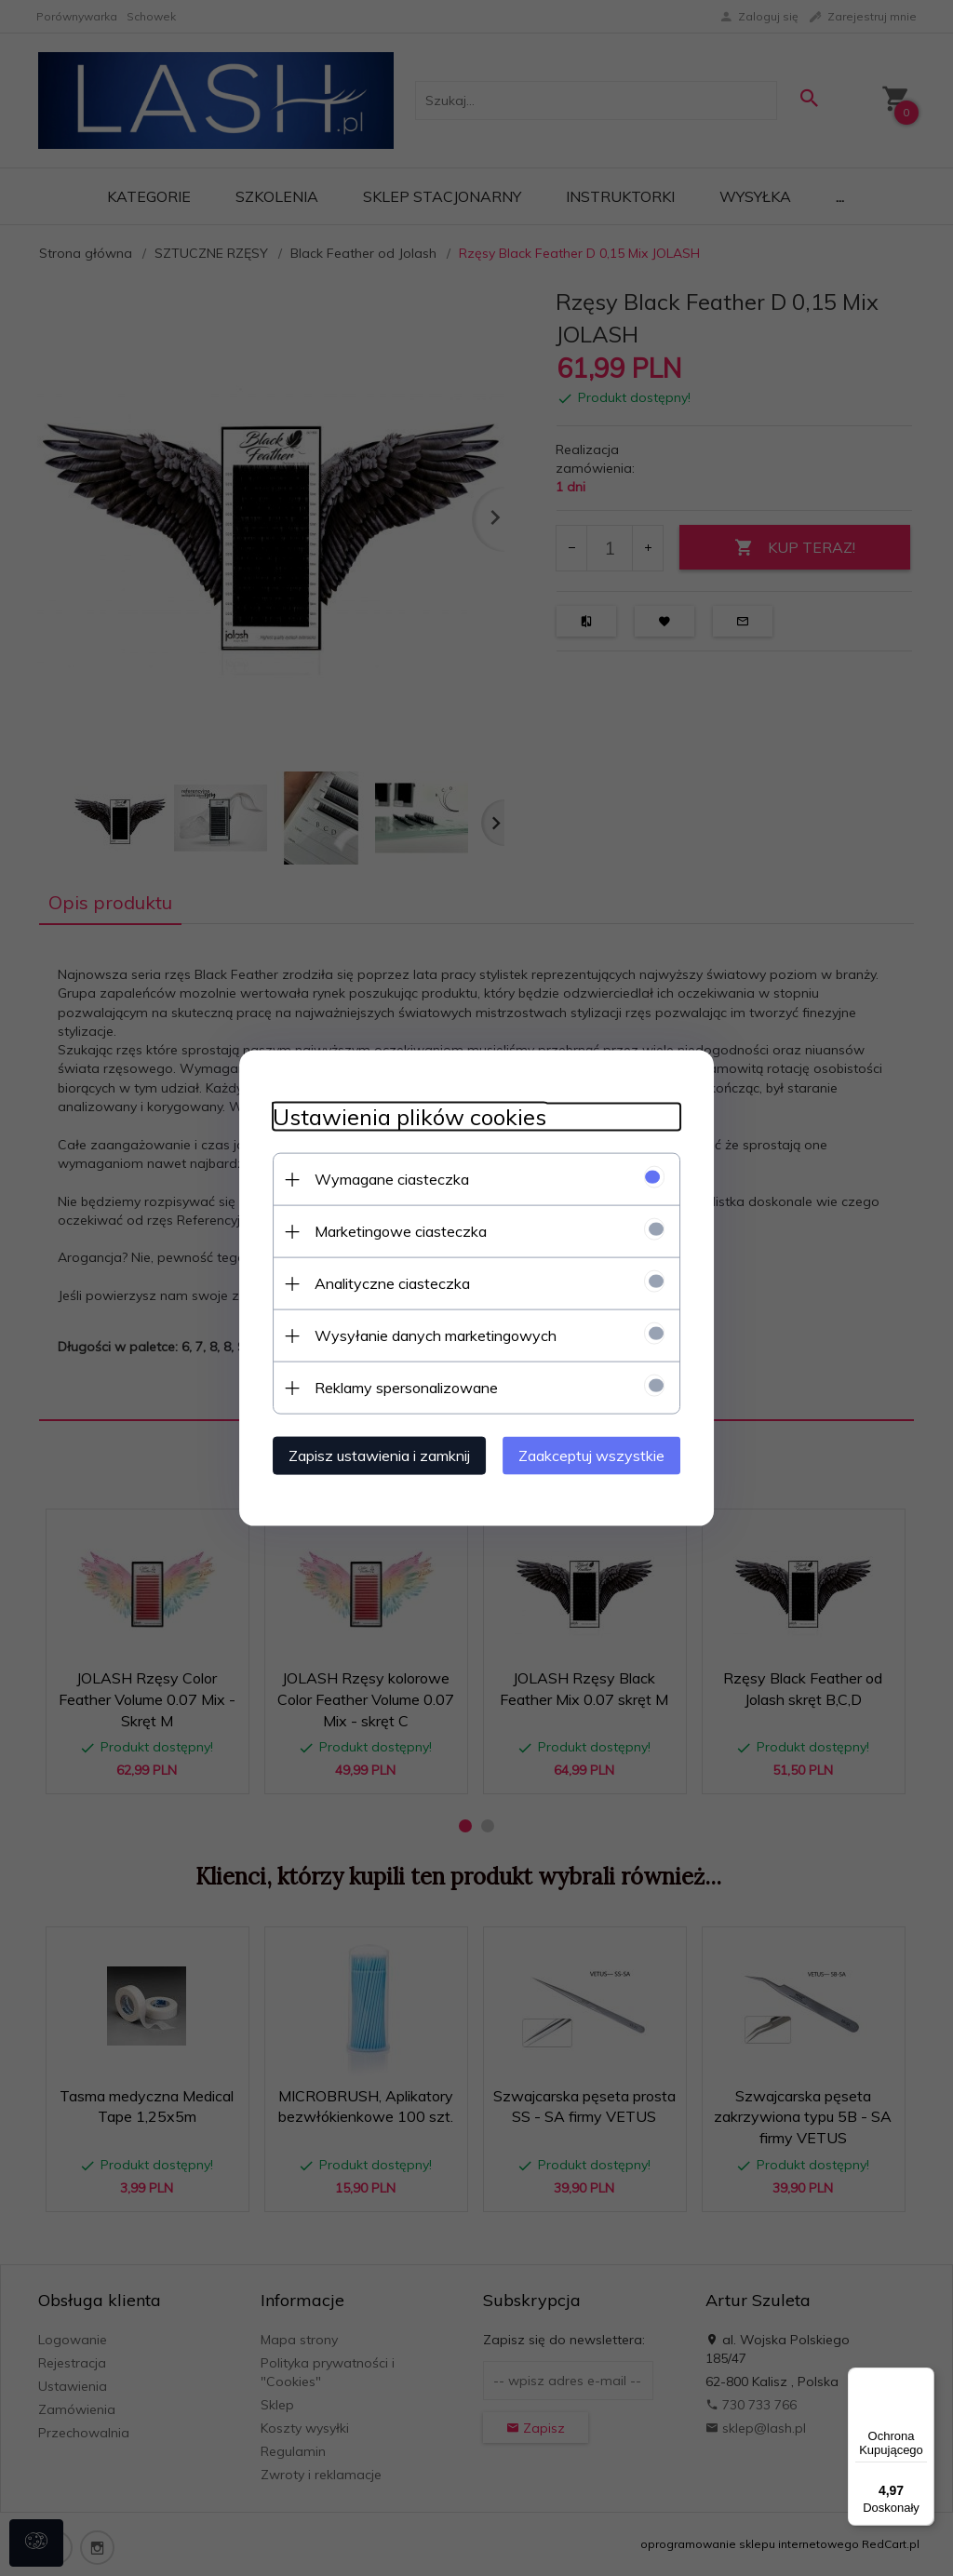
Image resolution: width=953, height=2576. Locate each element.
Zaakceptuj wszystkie (602, 1454)
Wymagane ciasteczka (381, 1178)
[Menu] (923, 2379)
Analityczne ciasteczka (382, 1282)
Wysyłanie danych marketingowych (425, 1334)
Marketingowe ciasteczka (390, 1230)
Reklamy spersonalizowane (396, 1386)
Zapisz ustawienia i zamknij (369, 1454)
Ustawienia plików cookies (399, 1116)
